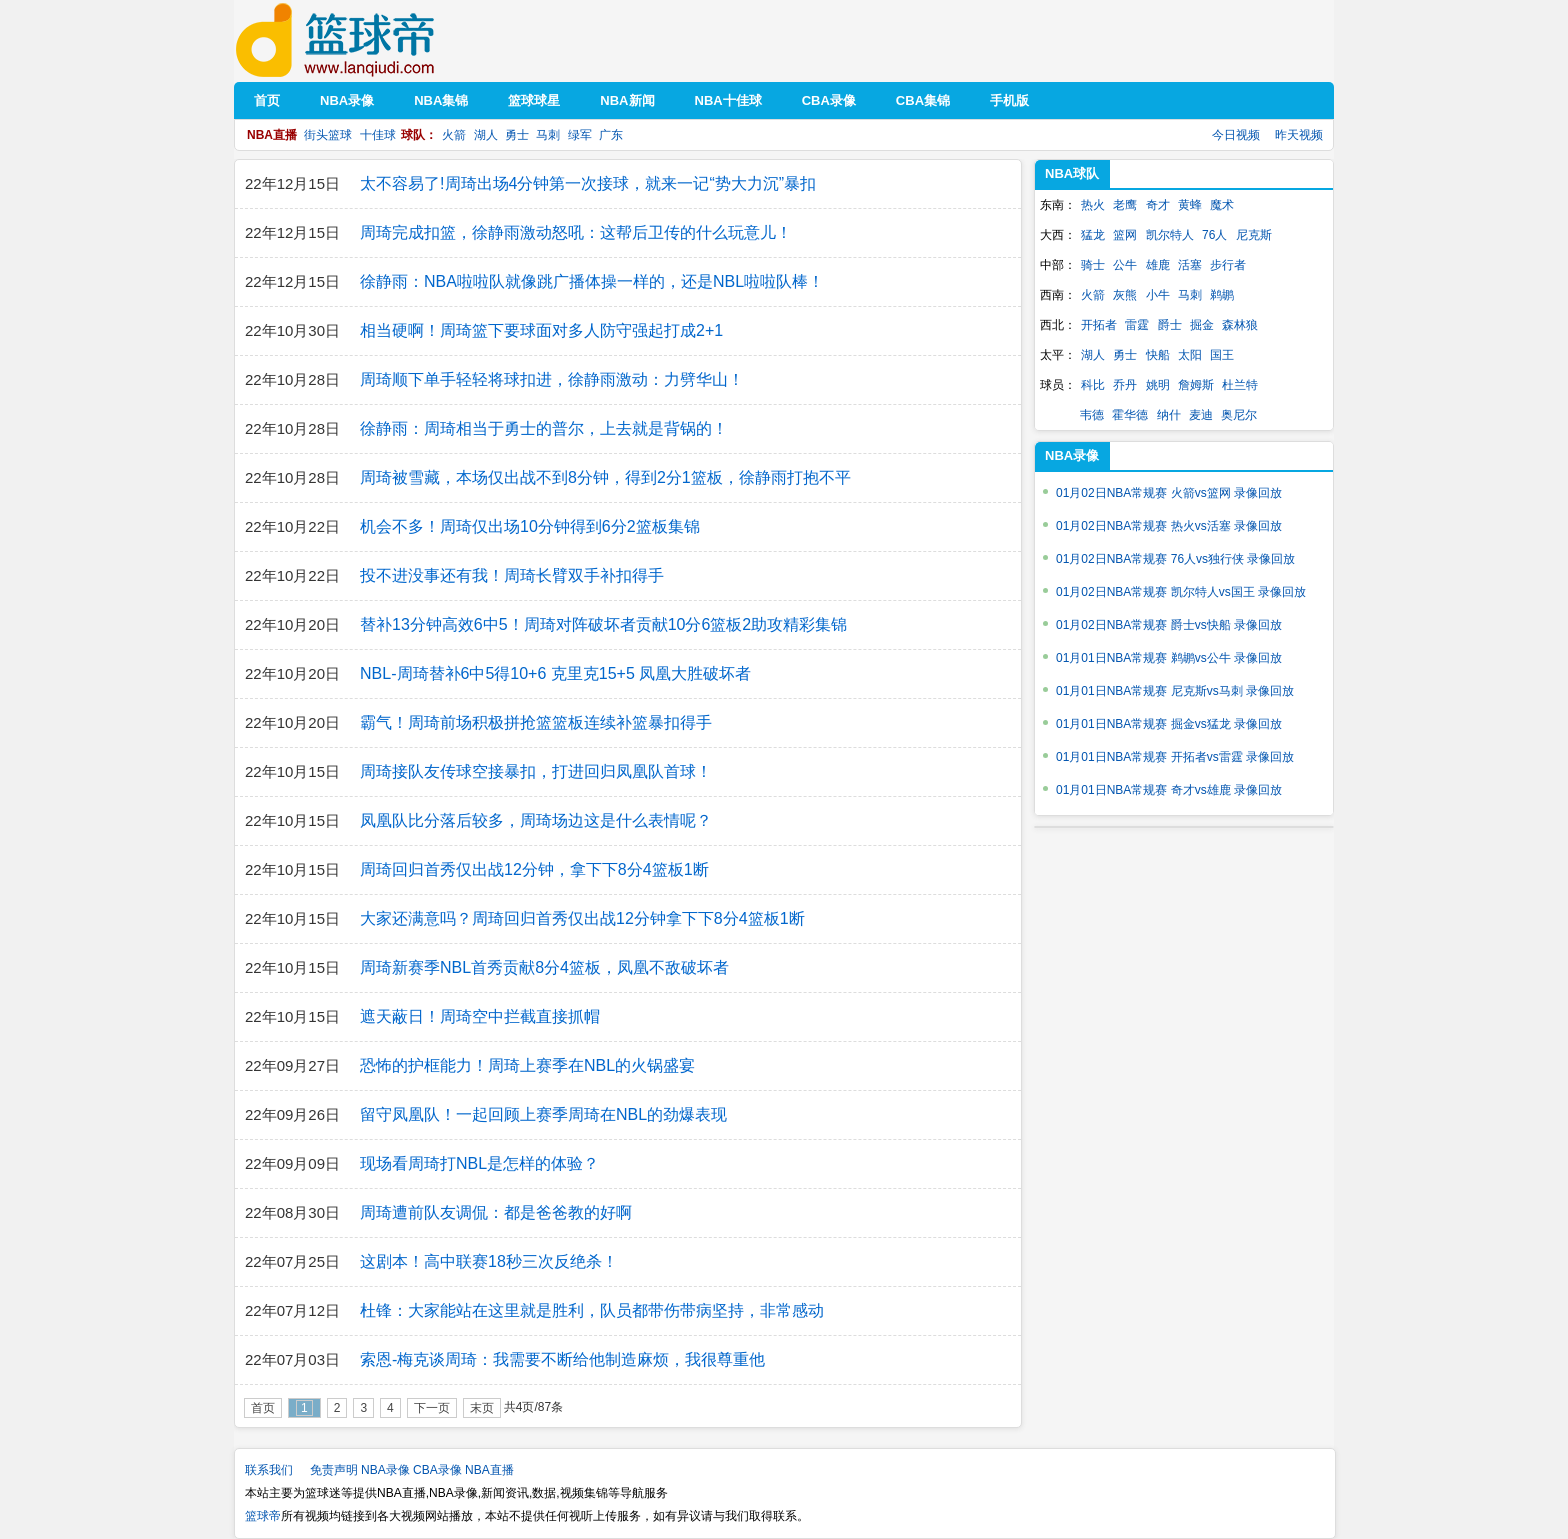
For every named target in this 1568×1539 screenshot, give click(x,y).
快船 (1158, 355)
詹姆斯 (1196, 385)
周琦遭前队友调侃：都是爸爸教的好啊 (496, 1212)
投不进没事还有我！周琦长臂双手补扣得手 (512, 575)
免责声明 (334, 1470)
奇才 (1158, 205)
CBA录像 (437, 1470)
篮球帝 (365, 40)
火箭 (454, 135)
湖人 (486, 135)
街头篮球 (328, 135)
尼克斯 (1254, 235)
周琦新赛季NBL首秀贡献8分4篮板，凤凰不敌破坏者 (544, 967)
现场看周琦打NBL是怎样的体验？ (479, 1163)
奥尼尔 (1239, 415)
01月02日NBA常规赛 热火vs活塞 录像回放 (1169, 526)
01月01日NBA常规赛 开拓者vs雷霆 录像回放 (1175, 757)
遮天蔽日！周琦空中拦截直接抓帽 (480, 1016)
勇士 (517, 135)
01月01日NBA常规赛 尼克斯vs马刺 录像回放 (1175, 691)
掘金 (1202, 325)
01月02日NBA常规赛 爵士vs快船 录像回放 (1169, 625)
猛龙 (1093, 235)
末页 (482, 1408)
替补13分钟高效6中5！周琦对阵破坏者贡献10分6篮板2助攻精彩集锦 (603, 624)
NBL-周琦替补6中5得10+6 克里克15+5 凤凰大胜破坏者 (555, 673)
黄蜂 (1190, 205)
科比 (1093, 385)
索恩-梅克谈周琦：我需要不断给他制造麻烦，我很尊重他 (562, 1359)
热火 (1093, 205)
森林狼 (1240, 325)
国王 (1222, 355)
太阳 (1190, 355)
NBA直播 (489, 1470)
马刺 (548, 135)
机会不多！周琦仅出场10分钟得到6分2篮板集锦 (530, 526)
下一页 (432, 1408)
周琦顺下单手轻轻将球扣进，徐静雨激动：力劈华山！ (552, 379)
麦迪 (1201, 415)
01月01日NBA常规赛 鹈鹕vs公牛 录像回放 (1169, 658)
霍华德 (1130, 415)
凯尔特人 (1170, 235)
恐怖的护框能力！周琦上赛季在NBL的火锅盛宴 (527, 1065)
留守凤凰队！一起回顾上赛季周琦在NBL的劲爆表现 (543, 1114)
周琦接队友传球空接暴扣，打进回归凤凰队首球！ (536, 771)
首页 (263, 1408)
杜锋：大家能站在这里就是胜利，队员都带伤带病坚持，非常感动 (592, 1310)
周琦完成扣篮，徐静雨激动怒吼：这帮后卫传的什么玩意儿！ (576, 232)
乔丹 (1125, 385)
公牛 (1125, 265)
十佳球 (378, 135)
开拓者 (1099, 325)
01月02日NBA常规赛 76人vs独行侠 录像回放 (1175, 559)
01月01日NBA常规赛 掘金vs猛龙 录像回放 (1169, 724)
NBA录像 (385, 1470)
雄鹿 (1158, 265)
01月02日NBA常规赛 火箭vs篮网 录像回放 (1169, 493)
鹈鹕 (1222, 295)
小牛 (1158, 295)
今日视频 (1236, 135)
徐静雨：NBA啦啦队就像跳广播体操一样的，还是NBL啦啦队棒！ (592, 281)
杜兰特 (1240, 385)
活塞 (1190, 265)
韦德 (1092, 415)
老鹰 (1125, 205)
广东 (611, 135)
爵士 (1170, 325)
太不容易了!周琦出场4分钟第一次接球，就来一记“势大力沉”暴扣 (588, 183)
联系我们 (269, 1470)
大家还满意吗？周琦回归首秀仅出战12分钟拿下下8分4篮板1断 (582, 918)
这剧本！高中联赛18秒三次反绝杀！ (489, 1261)
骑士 (1093, 265)
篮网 (1125, 235)
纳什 (1169, 415)
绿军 (580, 135)
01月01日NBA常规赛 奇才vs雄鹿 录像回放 (1169, 790)
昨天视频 (1299, 135)
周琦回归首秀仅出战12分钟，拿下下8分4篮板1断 (534, 869)
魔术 (1222, 205)
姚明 (1158, 385)
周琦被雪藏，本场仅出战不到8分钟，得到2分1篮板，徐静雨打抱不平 (605, 477)
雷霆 (1137, 325)
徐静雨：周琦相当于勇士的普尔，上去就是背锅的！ (544, 428)
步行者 (1228, 265)
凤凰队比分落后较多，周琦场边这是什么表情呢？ (536, 820)
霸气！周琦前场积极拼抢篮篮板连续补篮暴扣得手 (536, 722)
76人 (1214, 235)
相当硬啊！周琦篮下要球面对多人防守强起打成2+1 (541, 330)
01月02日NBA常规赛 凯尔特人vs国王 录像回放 (1181, 592)
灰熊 (1125, 295)
